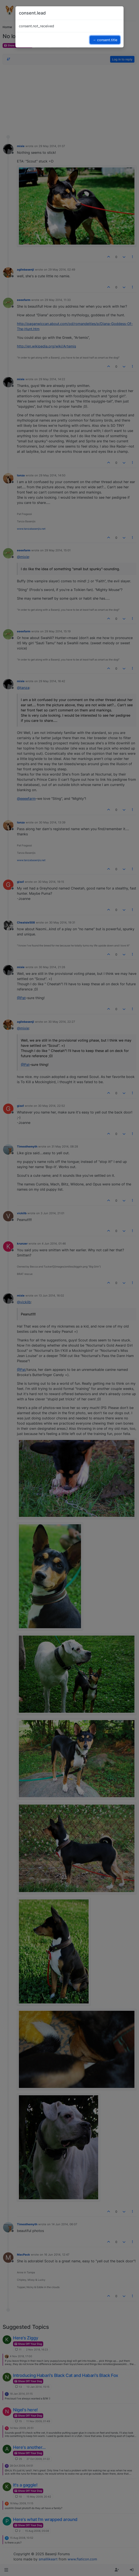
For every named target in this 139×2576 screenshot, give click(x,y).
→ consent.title (105, 40)
